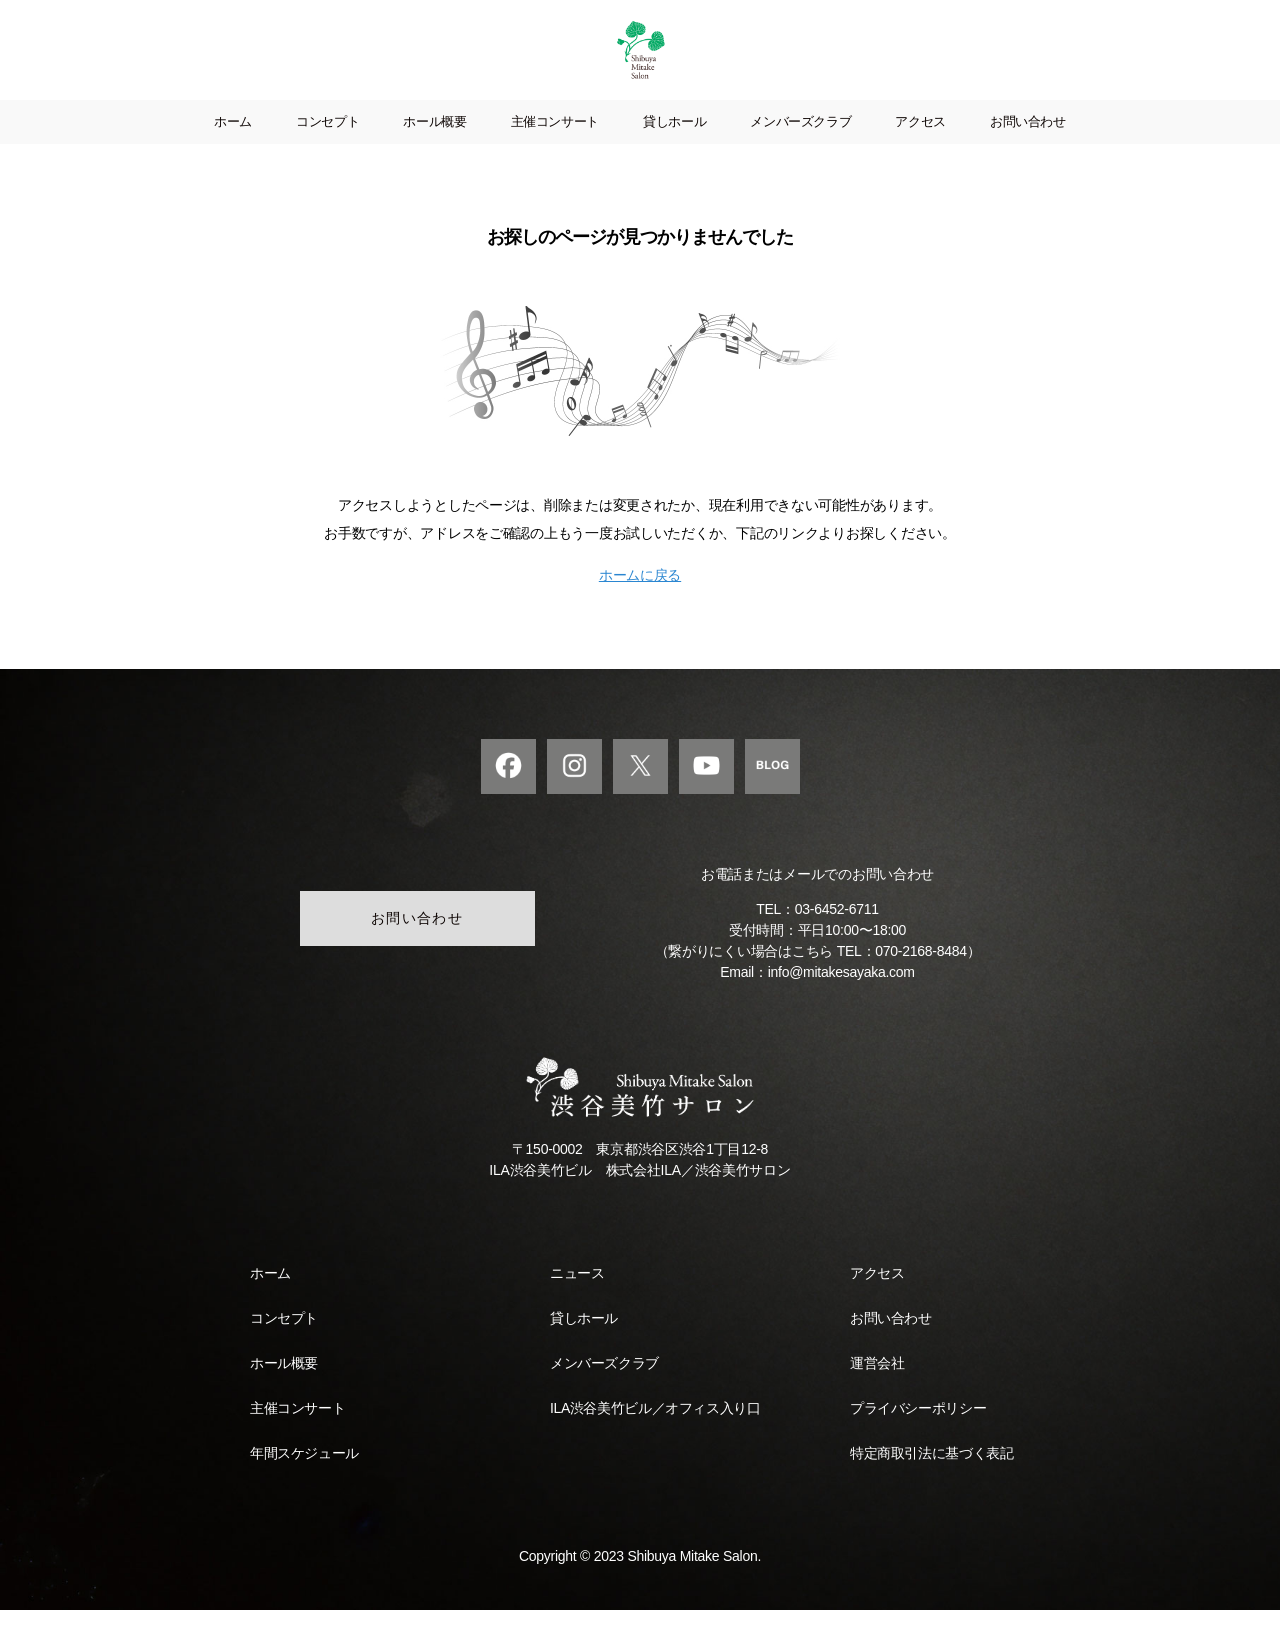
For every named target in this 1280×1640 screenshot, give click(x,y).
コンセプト (327, 151)
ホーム (233, 151)
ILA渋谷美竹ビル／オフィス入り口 (655, 1438)
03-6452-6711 (837, 939)
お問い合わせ (1028, 151)
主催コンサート (555, 151)
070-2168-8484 (920, 981)
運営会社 (877, 1393)
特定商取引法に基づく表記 (931, 1483)
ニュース (577, 1303)
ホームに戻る (640, 605)
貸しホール (674, 151)
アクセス (920, 151)
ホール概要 (434, 151)
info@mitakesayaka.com (841, 1002)
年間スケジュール (304, 1483)
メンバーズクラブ (800, 151)
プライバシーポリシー (918, 1438)
